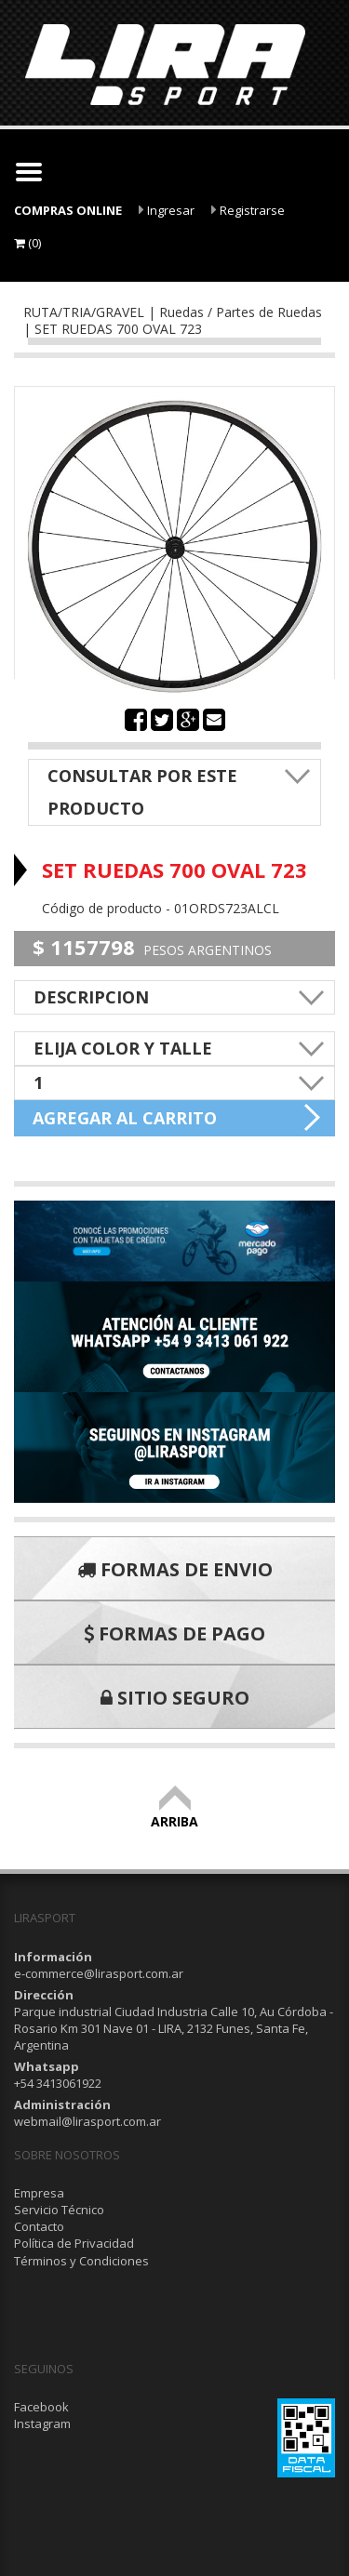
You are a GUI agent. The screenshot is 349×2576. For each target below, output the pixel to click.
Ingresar (167, 210)
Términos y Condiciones (81, 2260)
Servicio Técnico (59, 2209)
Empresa (39, 2192)
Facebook (41, 2406)
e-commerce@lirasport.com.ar (98, 1973)
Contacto (39, 2226)
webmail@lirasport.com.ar (87, 2121)
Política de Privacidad (74, 2243)
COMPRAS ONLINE (68, 210)
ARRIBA (174, 1812)
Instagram (42, 2423)
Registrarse (248, 210)
